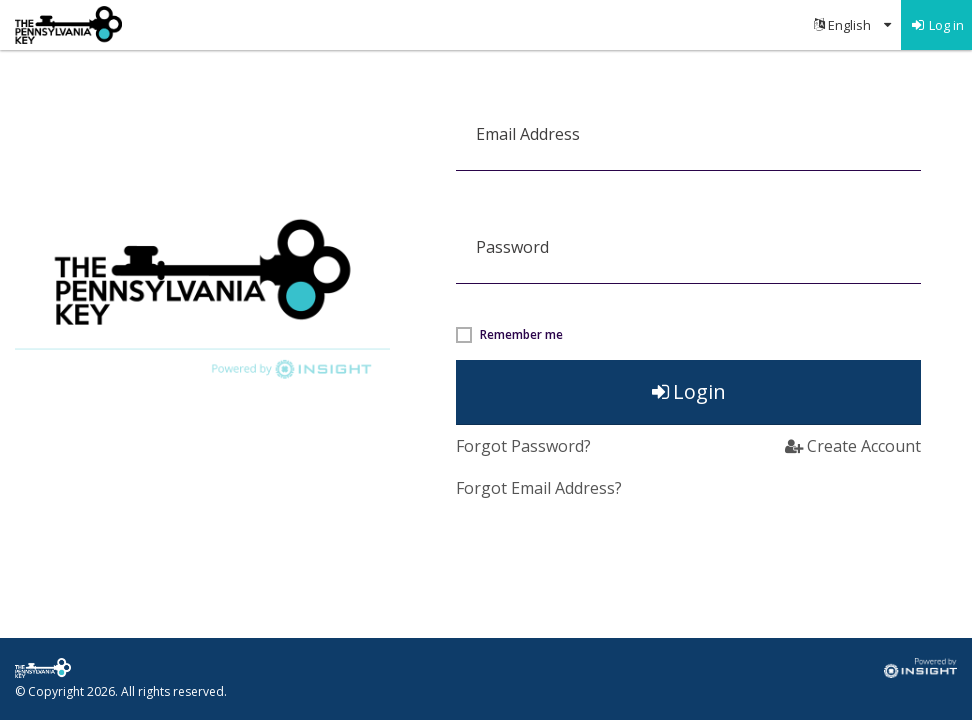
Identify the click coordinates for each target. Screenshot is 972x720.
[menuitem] (852, 25)
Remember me (521, 335)
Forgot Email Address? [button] (539, 488)
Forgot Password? (523, 446)
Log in (937, 25)
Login (689, 391)
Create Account (853, 446)
